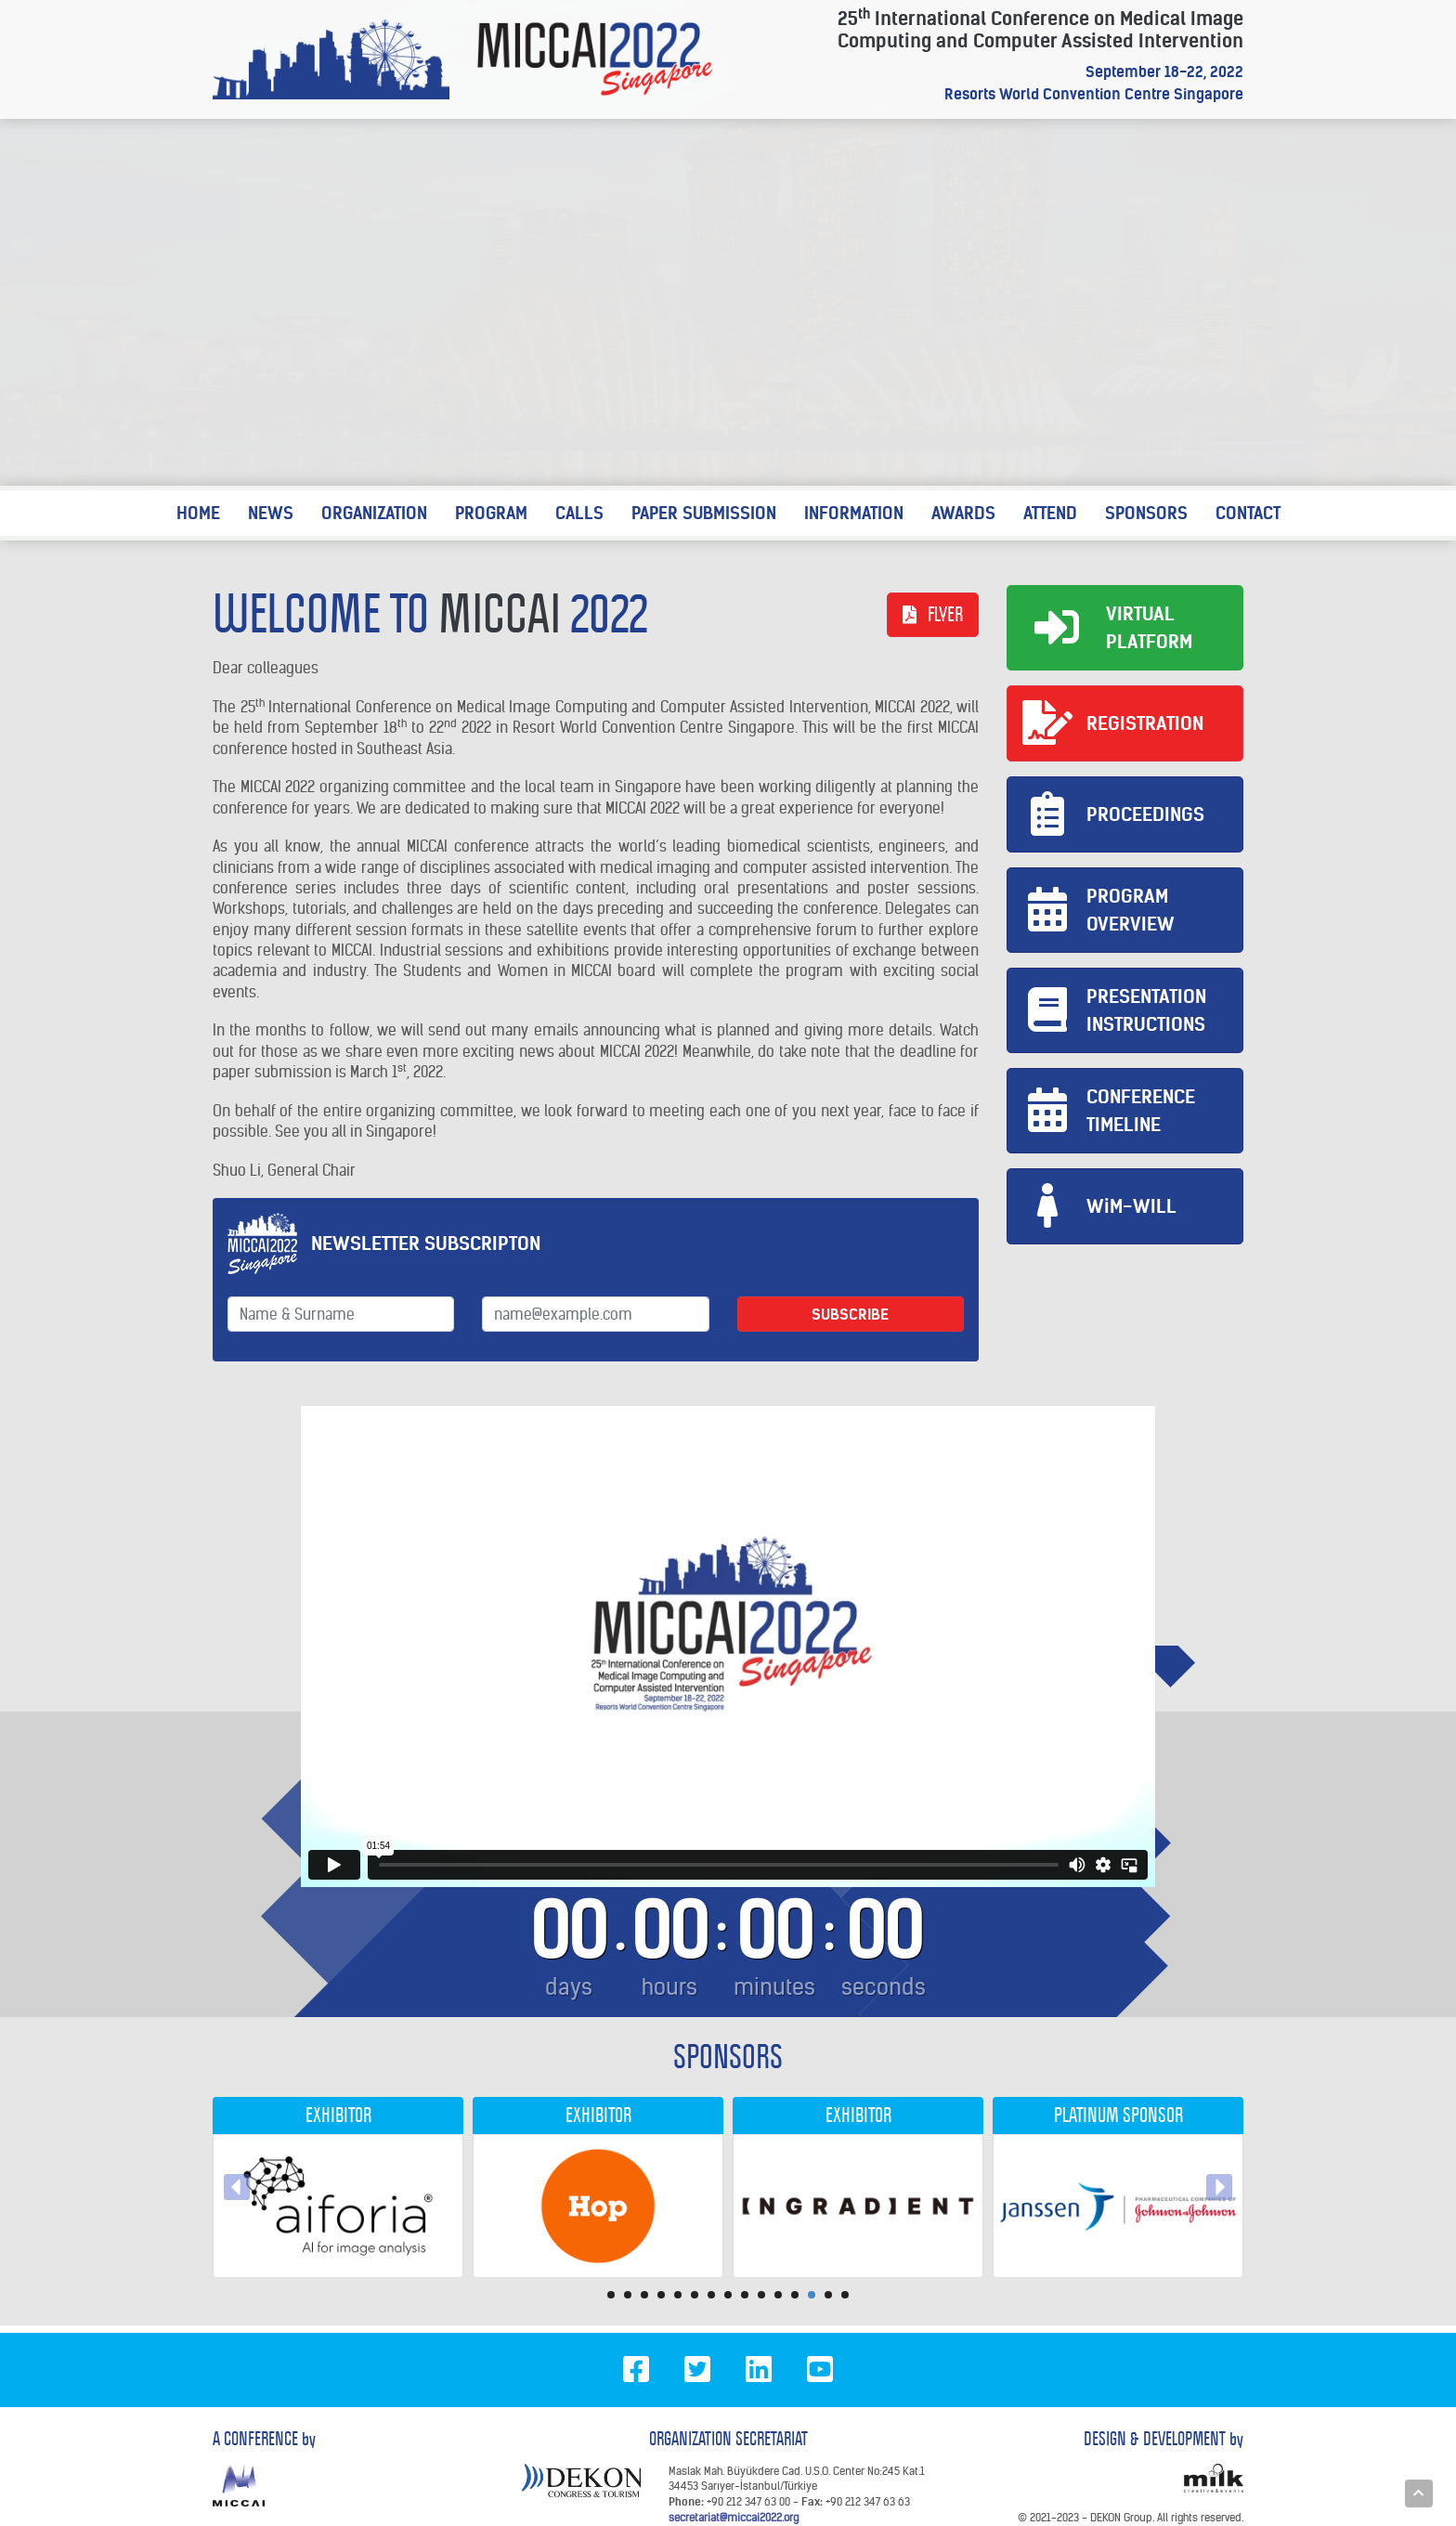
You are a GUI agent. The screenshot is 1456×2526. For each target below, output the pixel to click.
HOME (198, 513)
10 (761, 2294)
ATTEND (1050, 513)
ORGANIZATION (374, 513)
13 (811, 2294)
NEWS (270, 513)
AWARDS (963, 513)
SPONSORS (1146, 513)
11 (778, 2294)
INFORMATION (854, 513)
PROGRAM (491, 513)
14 (828, 2294)
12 (795, 2294)
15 (845, 2294)
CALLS (579, 513)
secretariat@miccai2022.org (734, 2517)
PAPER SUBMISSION (703, 513)
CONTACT (1248, 513)
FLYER (933, 614)
